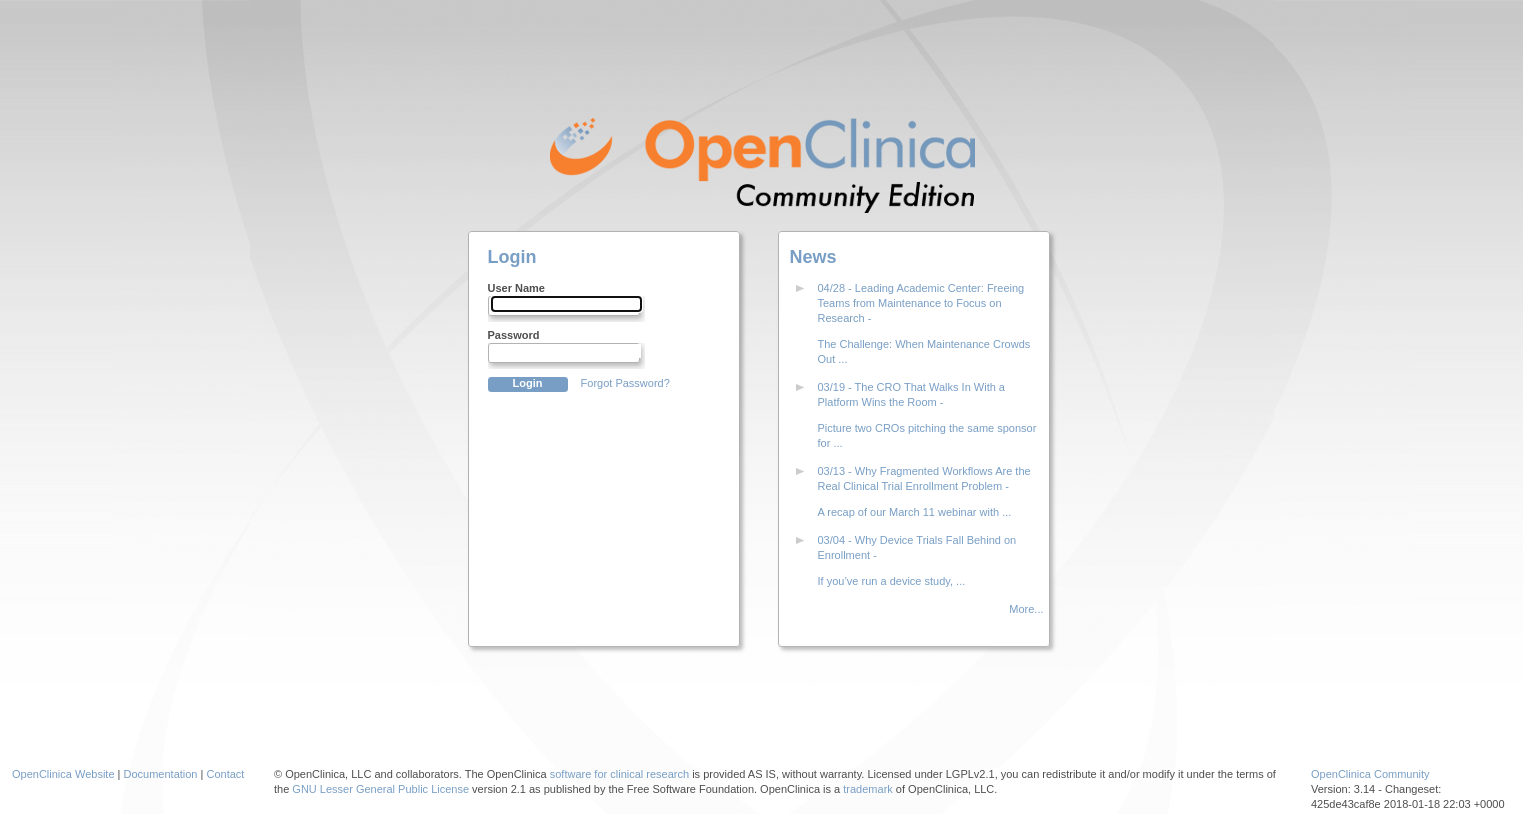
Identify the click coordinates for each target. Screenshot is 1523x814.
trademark (868, 789)
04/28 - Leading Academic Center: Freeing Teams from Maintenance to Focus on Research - (921, 303)
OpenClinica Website (63, 774)
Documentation (161, 774)
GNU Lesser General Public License (380, 789)
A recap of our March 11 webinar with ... (915, 512)
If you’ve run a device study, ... (892, 581)
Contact (225, 774)
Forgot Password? (625, 383)
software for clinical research (619, 774)
